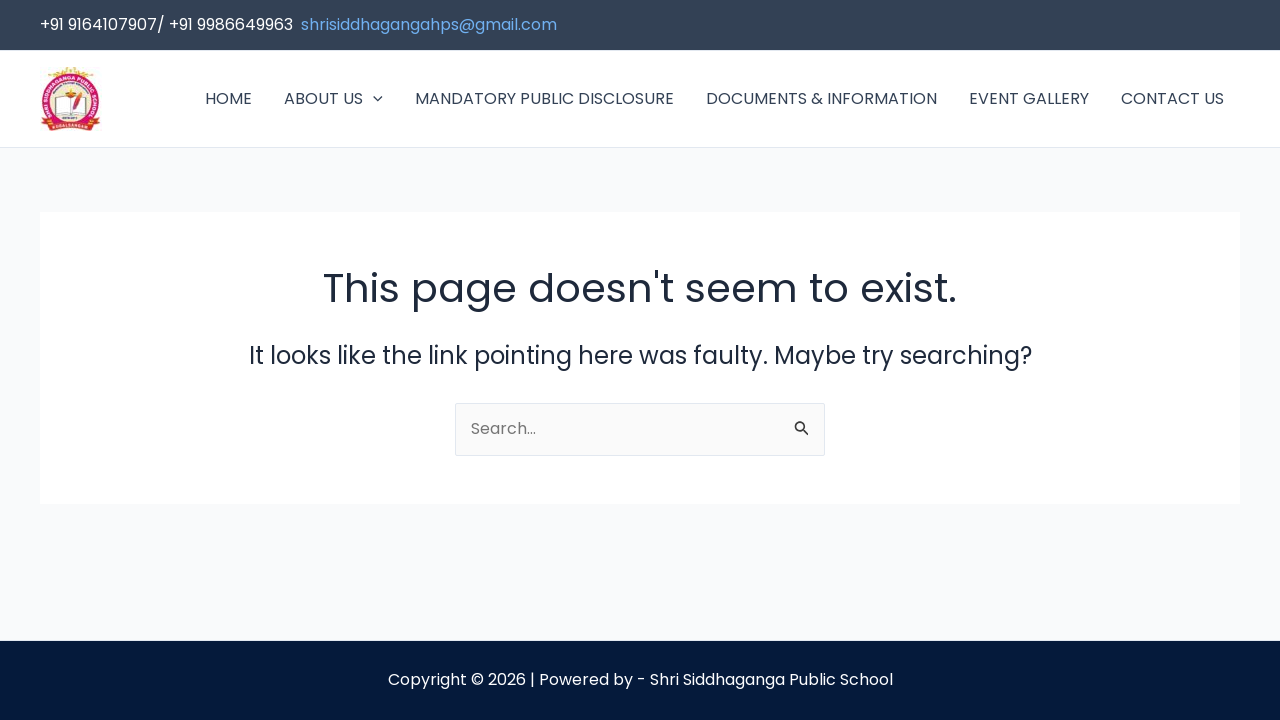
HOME (228, 98)
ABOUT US (333, 99)
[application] (373, 99)
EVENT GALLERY (1029, 98)
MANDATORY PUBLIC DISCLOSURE (544, 98)
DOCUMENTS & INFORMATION (821, 98)
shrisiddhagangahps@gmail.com (429, 24)
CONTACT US (1172, 98)
